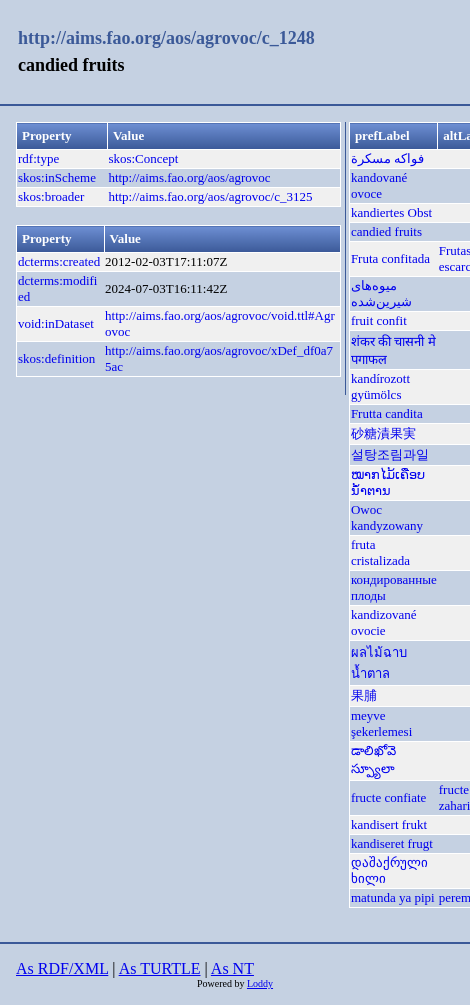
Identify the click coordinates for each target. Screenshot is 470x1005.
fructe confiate (388, 797)
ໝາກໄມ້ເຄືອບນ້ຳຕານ (388, 482)
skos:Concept (143, 158)
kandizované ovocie (384, 622)
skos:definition (56, 358)
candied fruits (386, 231)
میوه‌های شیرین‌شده (381, 293)
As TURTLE (160, 968)
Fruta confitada (390, 258)
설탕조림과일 (390, 454)
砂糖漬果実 (383, 433)
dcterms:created (59, 261)
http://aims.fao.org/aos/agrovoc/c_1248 (166, 38)
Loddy (260, 983)
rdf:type (38, 158)
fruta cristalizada (380, 552)
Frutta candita (387, 413)
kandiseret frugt (392, 843)
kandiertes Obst (391, 212)
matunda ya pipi (393, 897)
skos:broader (51, 196)
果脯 (364, 695)
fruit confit (379, 320)
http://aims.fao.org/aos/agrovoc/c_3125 (210, 196)
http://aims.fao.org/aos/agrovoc (189, 177)
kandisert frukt (389, 824)
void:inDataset (56, 323)
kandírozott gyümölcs (380, 386)
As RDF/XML (62, 968)
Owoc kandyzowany (387, 517)
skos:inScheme (57, 177)
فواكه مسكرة (387, 158)
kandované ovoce (379, 185)
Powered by (222, 983)
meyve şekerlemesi (381, 723)
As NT (232, 968)
